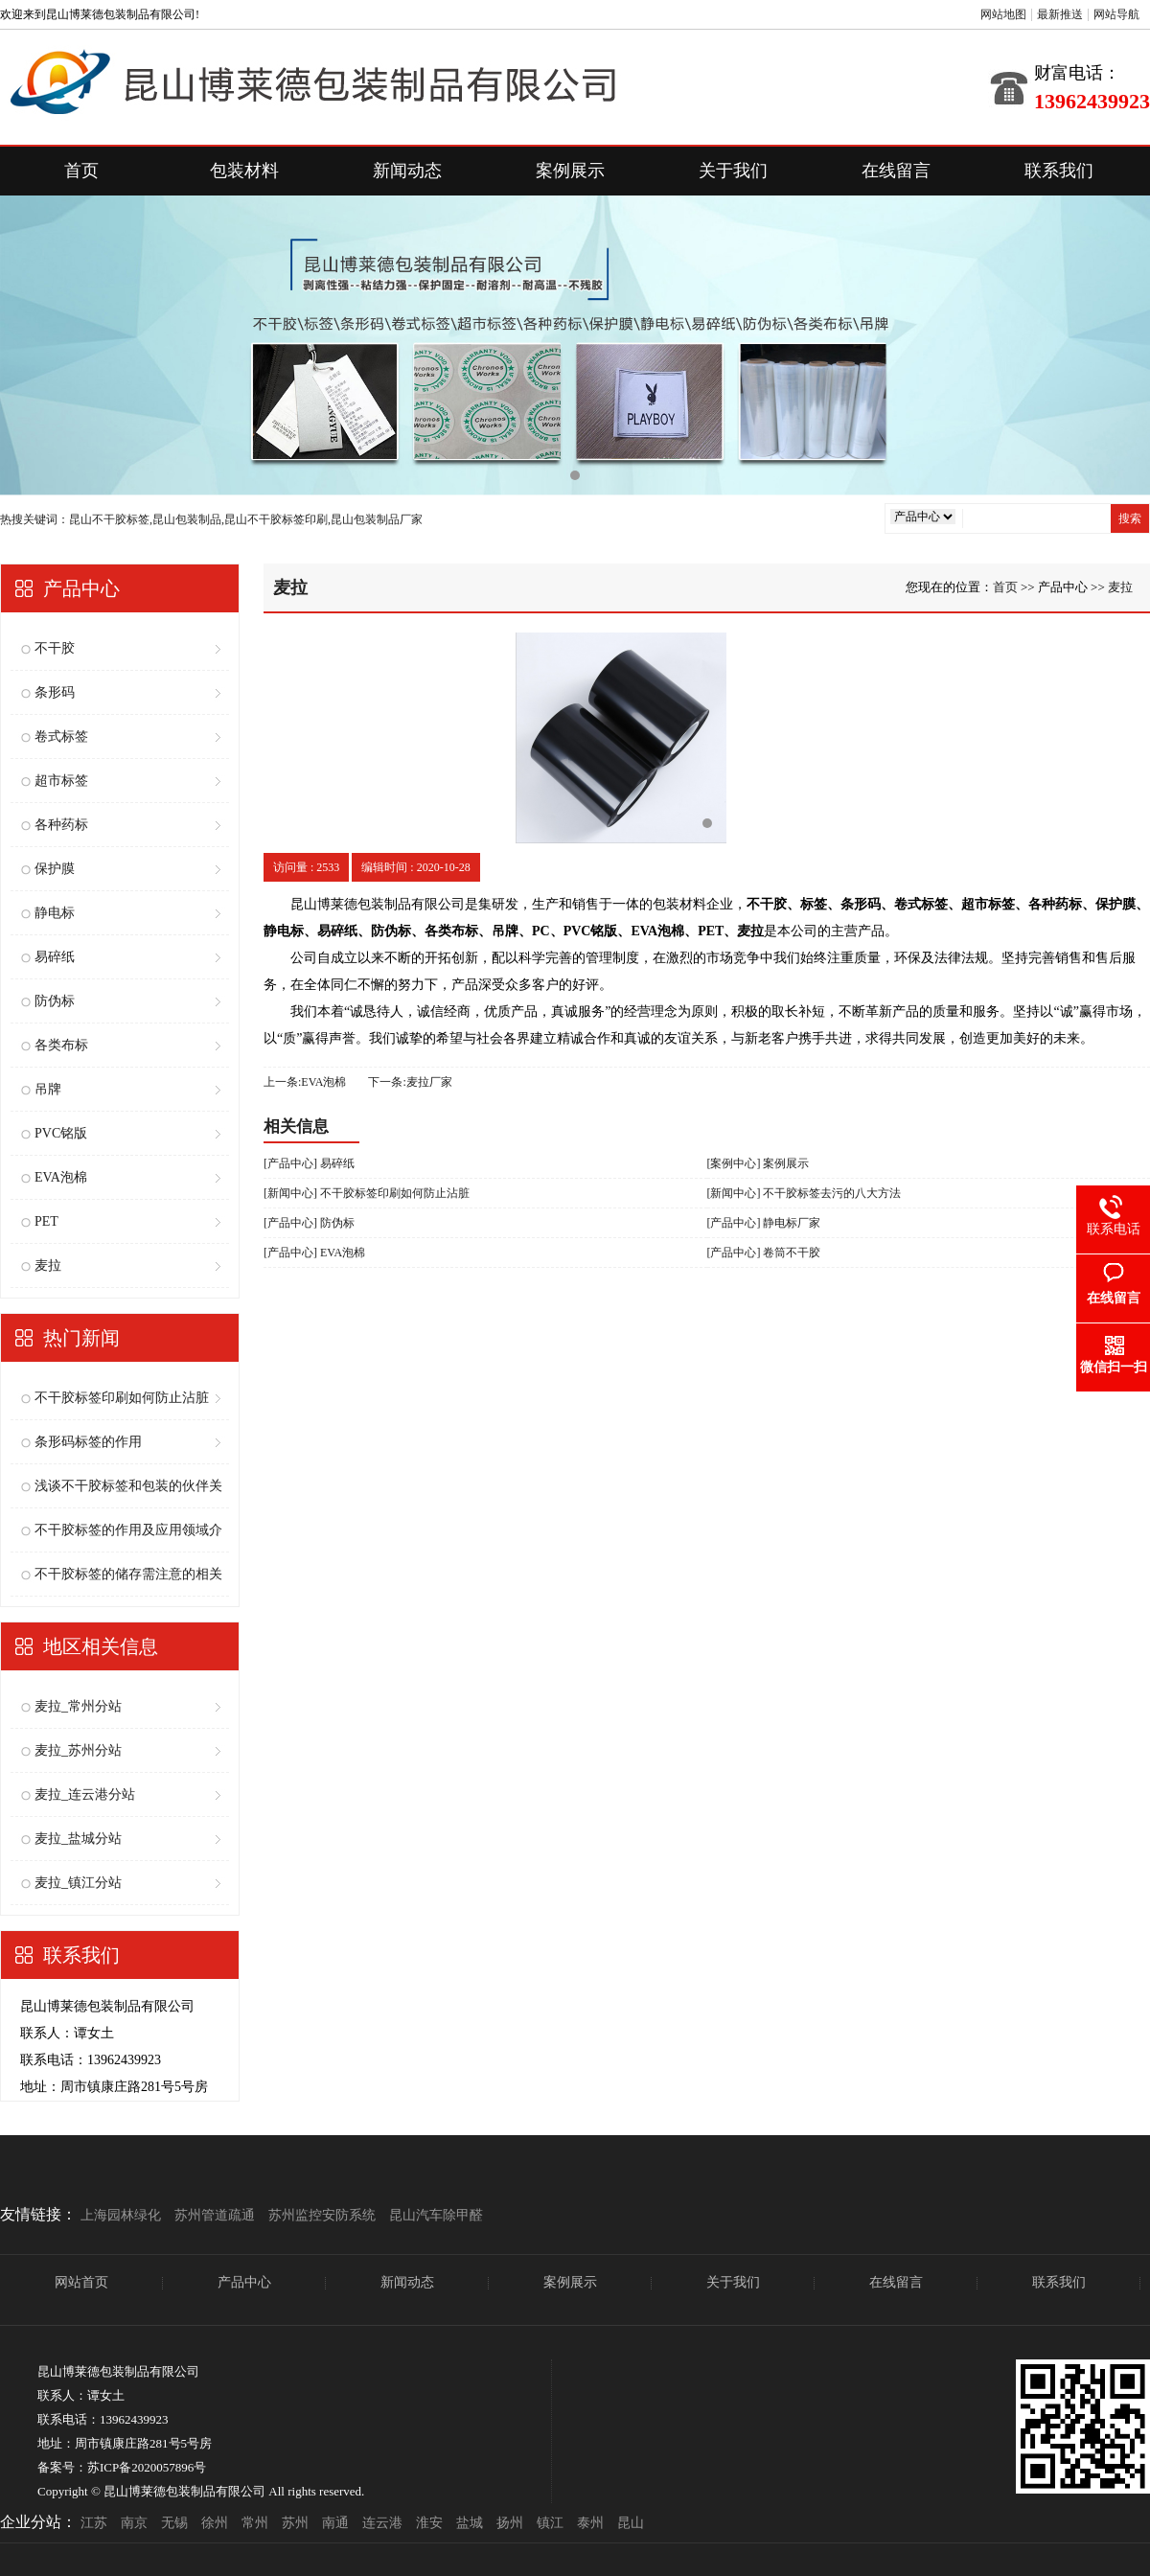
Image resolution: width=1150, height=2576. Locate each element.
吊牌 (47, 1089)
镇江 (550, 2523)
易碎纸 (54, 957)
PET (46, 1221)
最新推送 (1060, 14)
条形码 (54, 692)
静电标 (54, 913)
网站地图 (1003, 14)
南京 (134, 2523)
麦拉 (47, 1265)
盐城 (469, 2523)
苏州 (295, 2523)
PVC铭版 (60, 1133)
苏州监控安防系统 (322, 2215)
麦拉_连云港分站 (84, 1794)
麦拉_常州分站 (78, 1706)
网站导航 (1116, 14)
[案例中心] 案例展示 (758, 1163)
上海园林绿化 (120, 2215)
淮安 (429, 2523)
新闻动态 (407, 170)
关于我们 (733, 170)
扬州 (509, 2523)
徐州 (214, 2523)
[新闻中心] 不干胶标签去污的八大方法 (804, 1193)
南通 (335, 2523)
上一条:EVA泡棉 (305, 1082)
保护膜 (54, 869)
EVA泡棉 (60, 1177)
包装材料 (244, 170)
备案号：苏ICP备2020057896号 (121, 2467)
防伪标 (54, 1001)
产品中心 (244, 2282)
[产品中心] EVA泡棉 (314, 1252)
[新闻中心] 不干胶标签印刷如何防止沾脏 (367, 1193)
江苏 (93, 2523)
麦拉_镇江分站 (78, 1882)
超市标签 (61, 780)
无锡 (174, 2523)
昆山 (630, 2523)
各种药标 (61, 824)
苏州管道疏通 (214, 2215)
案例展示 (570, 170)
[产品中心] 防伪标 (309, 1223)
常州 (255, 2523)
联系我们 (1058, 170)
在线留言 (896, 170)
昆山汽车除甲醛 (436, 2215)
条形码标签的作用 (88, 1442)
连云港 (382, 2523)
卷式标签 (61, 736)
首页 (81, 170)
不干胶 (54, 648)
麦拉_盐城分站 (78, 1838)
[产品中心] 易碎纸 (309, 1163)
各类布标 (61, 1045)
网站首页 (81, 2282)
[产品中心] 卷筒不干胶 (764, 1252)
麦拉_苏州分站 (78, 1750)
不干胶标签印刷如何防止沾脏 (121, 1398)
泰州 (590, 2523)
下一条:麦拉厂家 (409, 1082)
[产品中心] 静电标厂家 (764, 1223)
